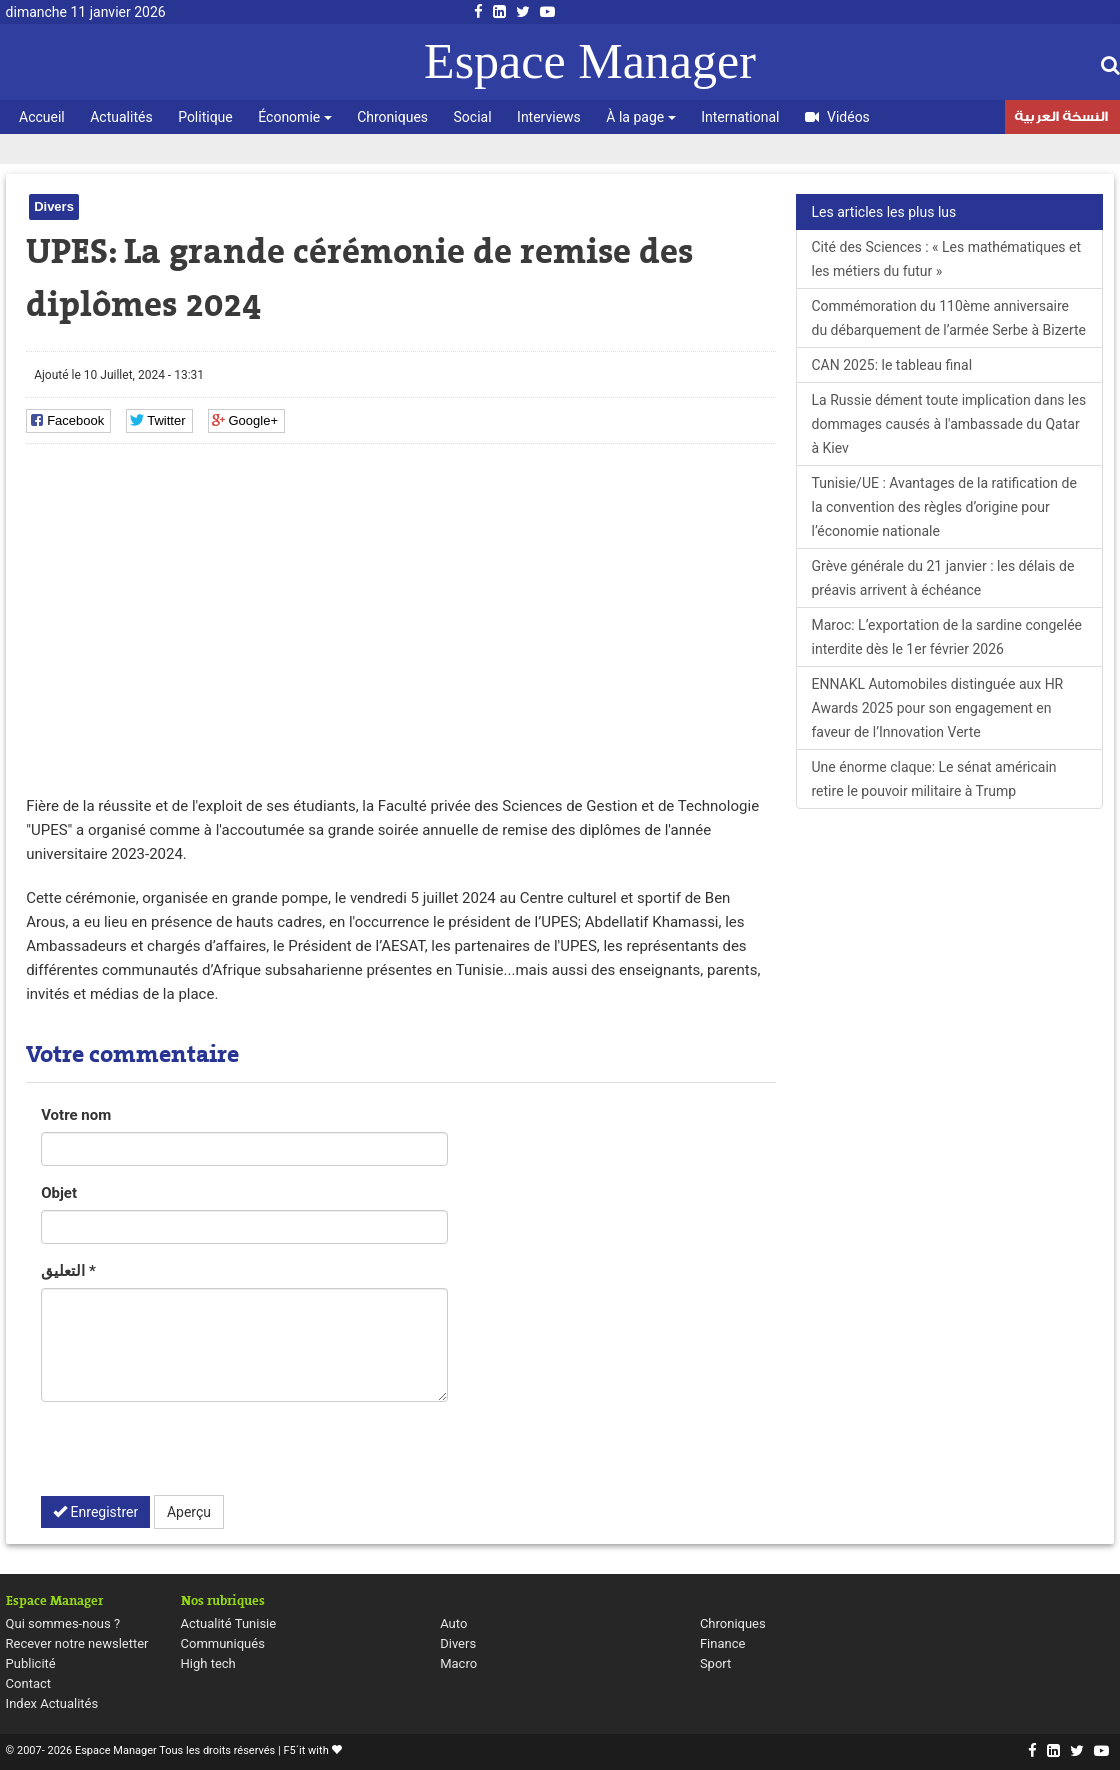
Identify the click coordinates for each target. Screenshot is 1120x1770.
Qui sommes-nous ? (63, 1623)
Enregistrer (95, 1512)
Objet (59, 1193)
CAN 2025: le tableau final (892, 365)
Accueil (42, 117)
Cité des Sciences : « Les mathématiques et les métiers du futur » (947, 259)
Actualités (121, 117)
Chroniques (392, 117)
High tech (208, 1663)
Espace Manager (590, 61)
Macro (458, 1663)
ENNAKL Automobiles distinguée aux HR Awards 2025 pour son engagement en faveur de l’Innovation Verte (938, 708)
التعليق (68, 1271)
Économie (294, 117)
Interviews (549, 117)
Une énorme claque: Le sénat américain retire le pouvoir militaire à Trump (934, 779)
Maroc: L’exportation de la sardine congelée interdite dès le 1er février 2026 (947, 637)
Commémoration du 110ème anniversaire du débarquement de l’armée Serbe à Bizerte (949, 318)
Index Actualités (52, 1703)
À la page (640, 117)
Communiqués (223, 1643)
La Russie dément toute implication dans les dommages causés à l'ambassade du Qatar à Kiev (949, 424)
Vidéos (837, 117)
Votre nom (76, 1115)
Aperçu (189, 1512)
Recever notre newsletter (77, 1643)
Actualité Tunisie (229, 1623)
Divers (54, 206)
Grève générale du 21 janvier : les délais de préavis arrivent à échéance (943, 578)
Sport (715, 1663)
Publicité (31, 1663)
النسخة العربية (1061, 119)
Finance (722, 1643)
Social (473, 117)
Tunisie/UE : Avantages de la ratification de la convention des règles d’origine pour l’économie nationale (944, 507)
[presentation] (193, 1456)
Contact (28, 1683)
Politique (205, 117)
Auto (453, 1623)
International (740, 117)
